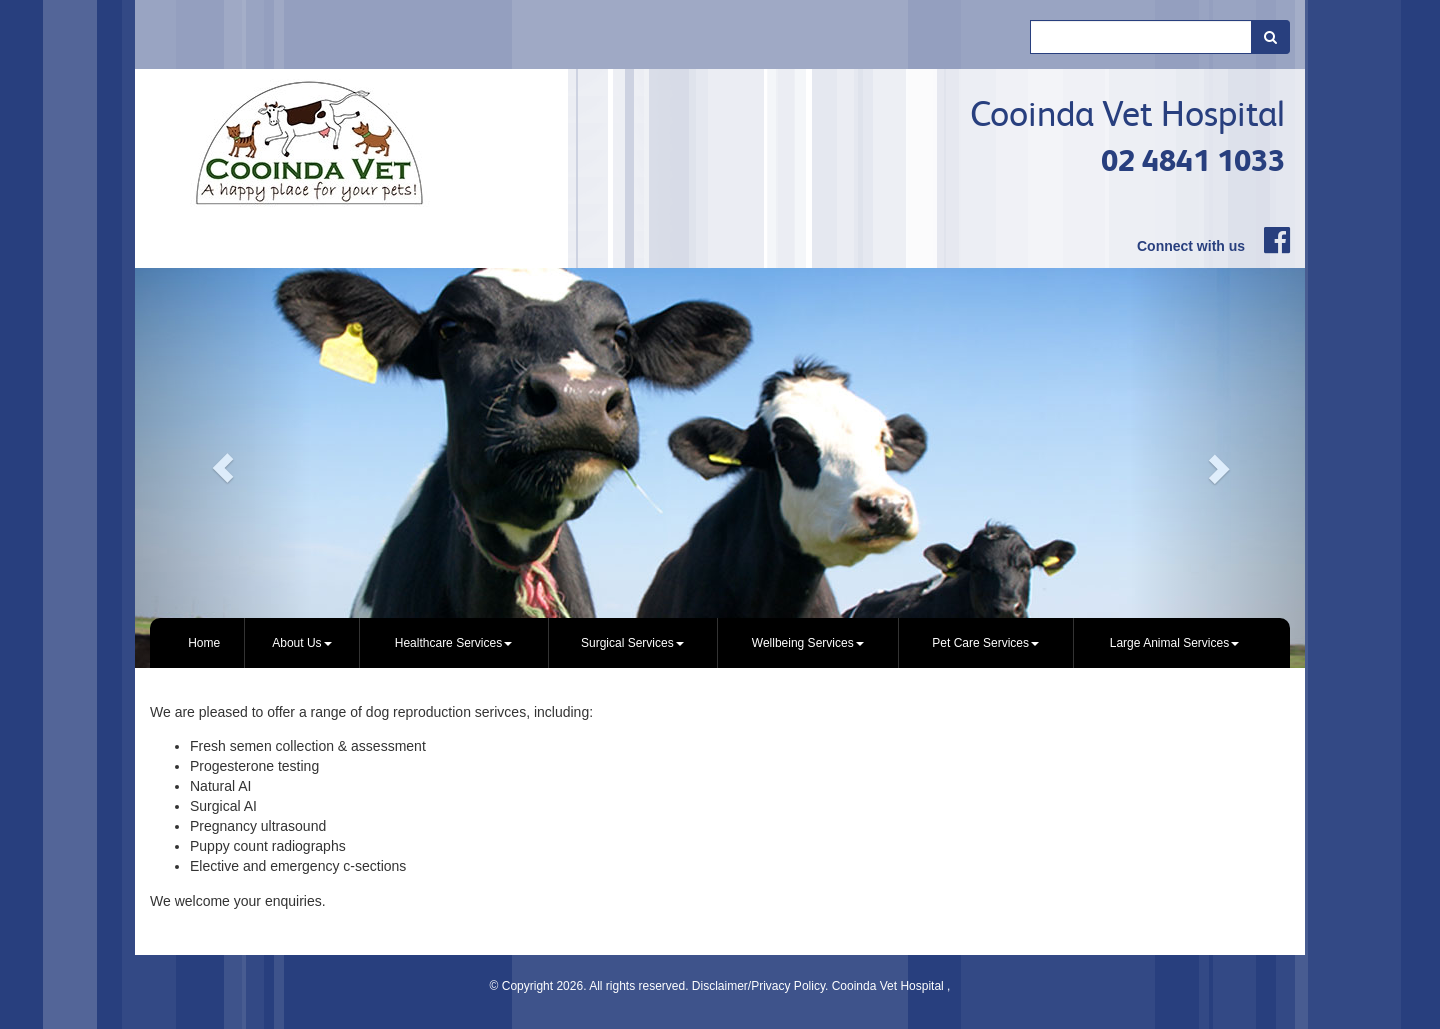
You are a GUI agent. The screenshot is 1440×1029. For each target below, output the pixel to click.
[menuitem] (204, 643)
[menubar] (720, 643)
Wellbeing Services (808, 643)
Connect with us (1191, 246)
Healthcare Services (453, 643)
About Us (301, 643)
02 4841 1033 (1193, 160)
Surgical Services (632, 643)
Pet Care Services (985, 643)
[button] (223, 468)
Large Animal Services (1174, 643)
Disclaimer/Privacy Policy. (762, 986)
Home (204, 643)
